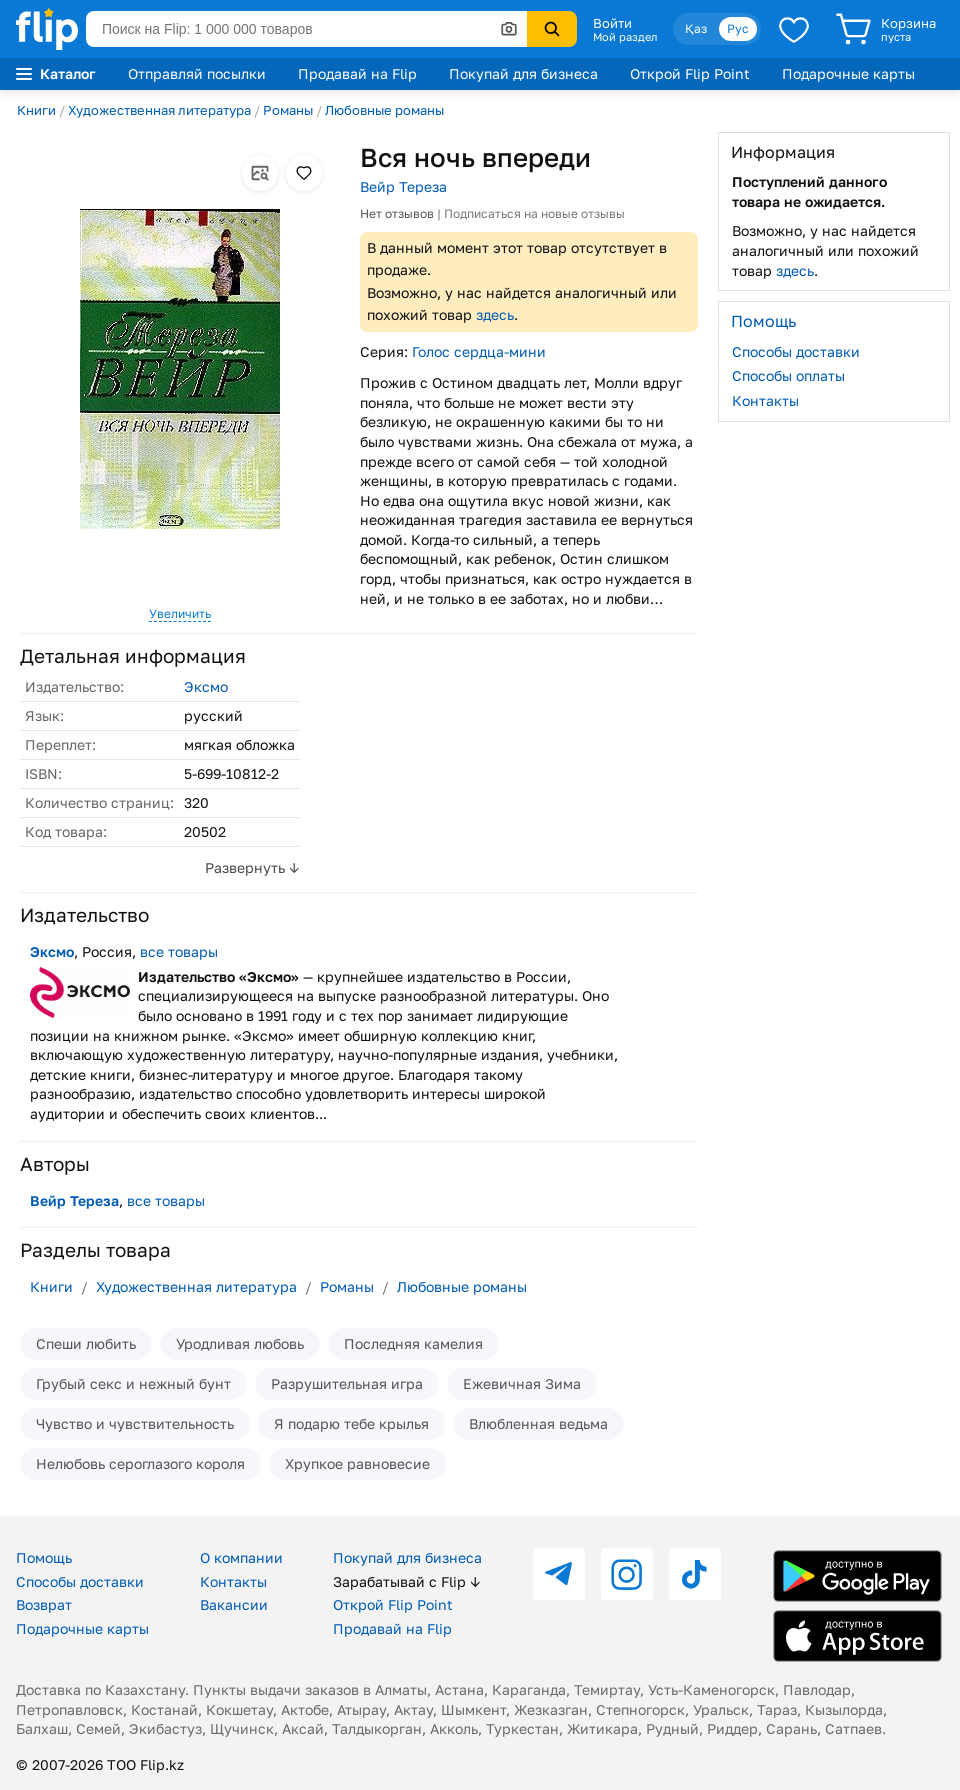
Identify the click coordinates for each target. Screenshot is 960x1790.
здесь (495, 314)
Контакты (765, 400)
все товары (179, 951)
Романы (288, 110)
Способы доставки (796, 351)
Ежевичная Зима (522, 1383)
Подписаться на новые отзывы (534, 213)
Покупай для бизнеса (523, 73)
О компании (241, 1557)
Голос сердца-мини (479, 351)
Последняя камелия (413, 1343)
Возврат (44, 1604)
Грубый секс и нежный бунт (133, 1383)
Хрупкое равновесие (357, 1463)
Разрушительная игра (347, 1383)
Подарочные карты (848, 73)
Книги (36, 110)
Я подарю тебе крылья (351, 1423)
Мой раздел (625, 37)
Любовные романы (384, 110)
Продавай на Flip (357, 73)
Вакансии (234, 1604)
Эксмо (206, 686)
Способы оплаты (788, 375)
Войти (612, 23)
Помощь (44, 1557)
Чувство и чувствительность (135, 1423)
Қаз (696, 28)
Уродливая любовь (240, 1343)
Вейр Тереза (403, 186)
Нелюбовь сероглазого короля (140, 1463)
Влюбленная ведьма (538, 1423)
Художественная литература (159, 110)
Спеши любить (86, 1343)
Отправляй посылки (197, 73)
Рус (738, 28)
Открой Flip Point (690, 73)
